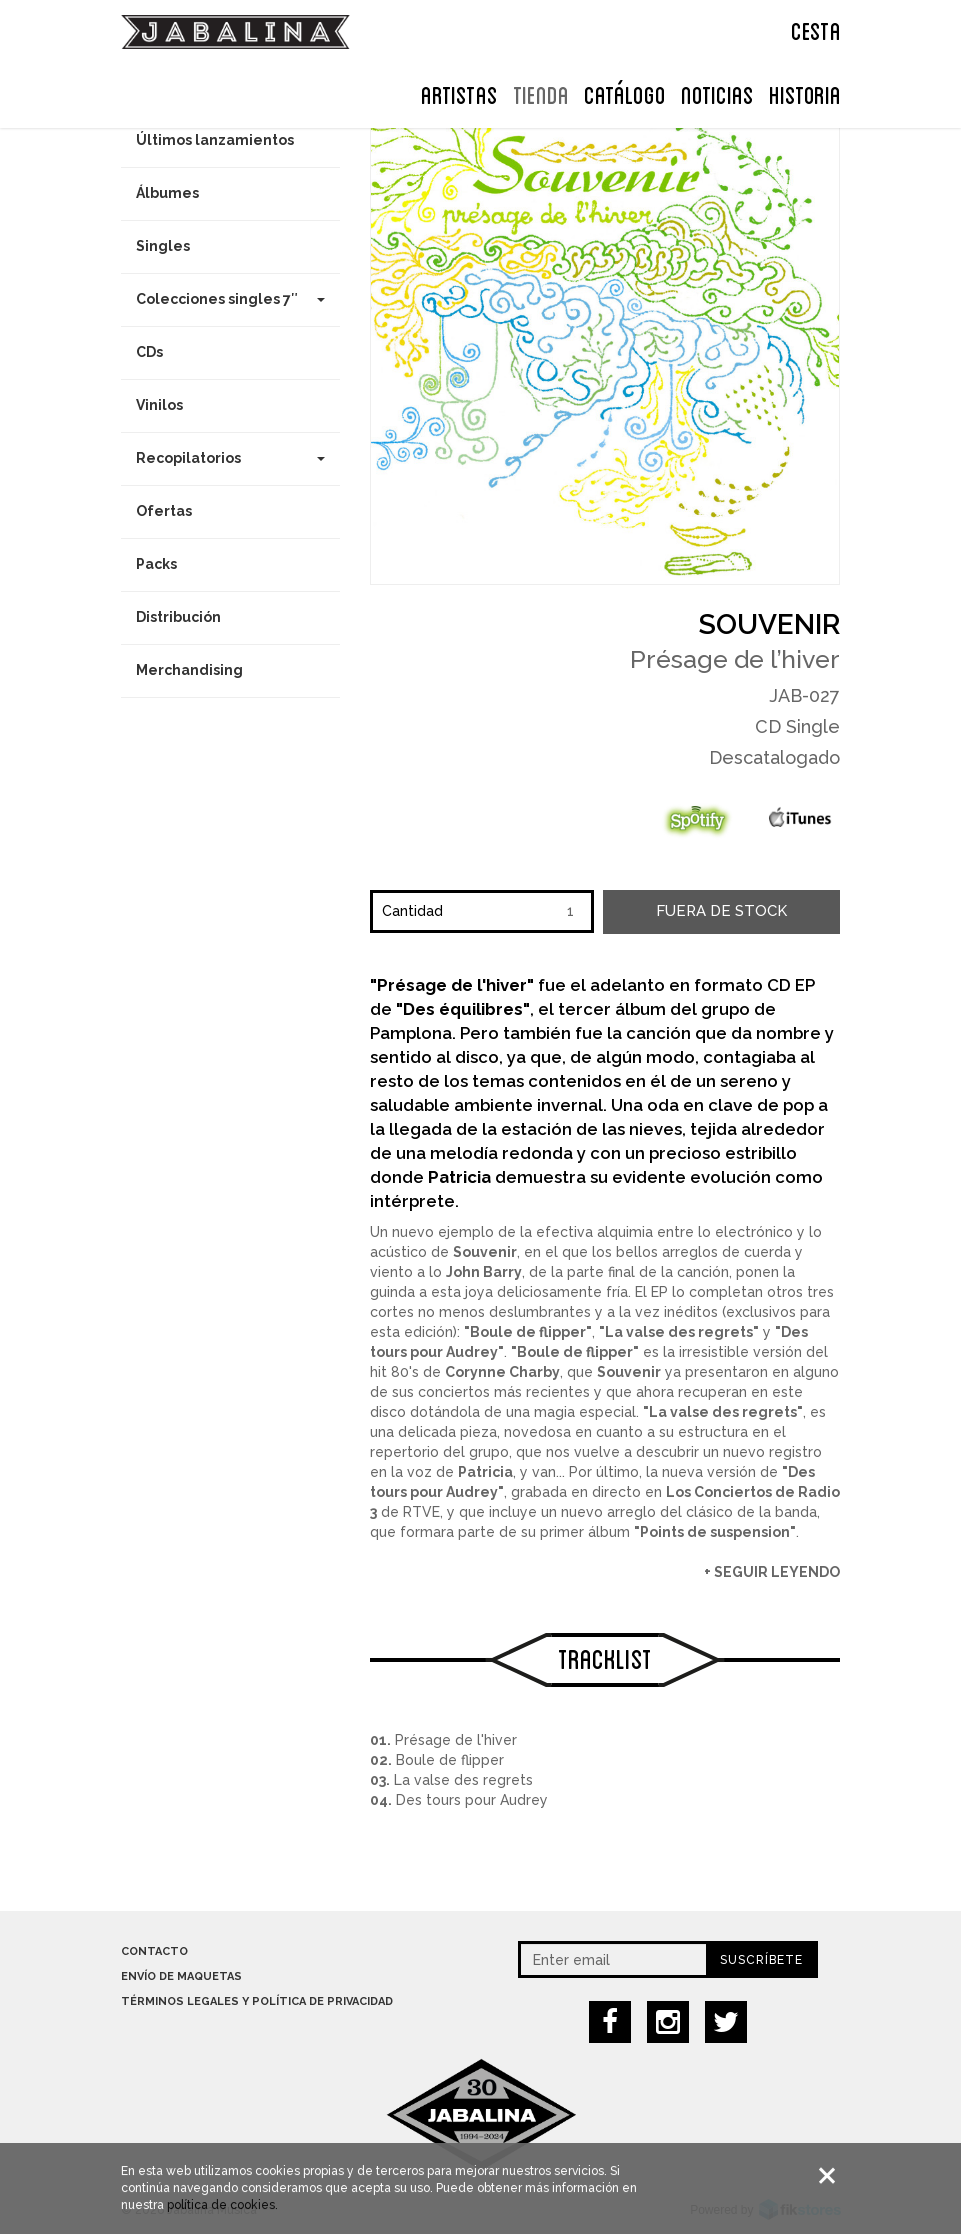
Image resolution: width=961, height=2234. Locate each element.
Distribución (178, 617)
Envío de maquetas (181, 1976)
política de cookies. (222, 2207)
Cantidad (412, 911)
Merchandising (189, 670)
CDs (149, 352)
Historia (805, 93)
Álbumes (167, 193)
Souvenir (769, 624)
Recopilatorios (231, 458)
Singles (163, 246)
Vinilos (159, 405)
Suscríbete (761, 1960)
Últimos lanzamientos (215, 140)
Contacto (154, 1951)
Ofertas (164, 511)
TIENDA (541, 93)
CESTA (816, 29)
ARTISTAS (459, 93)
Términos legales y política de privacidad (257, 2001)
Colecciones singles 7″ (231, 299)
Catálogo (625, 93)
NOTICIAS (717, 93)
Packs (156, 564)
